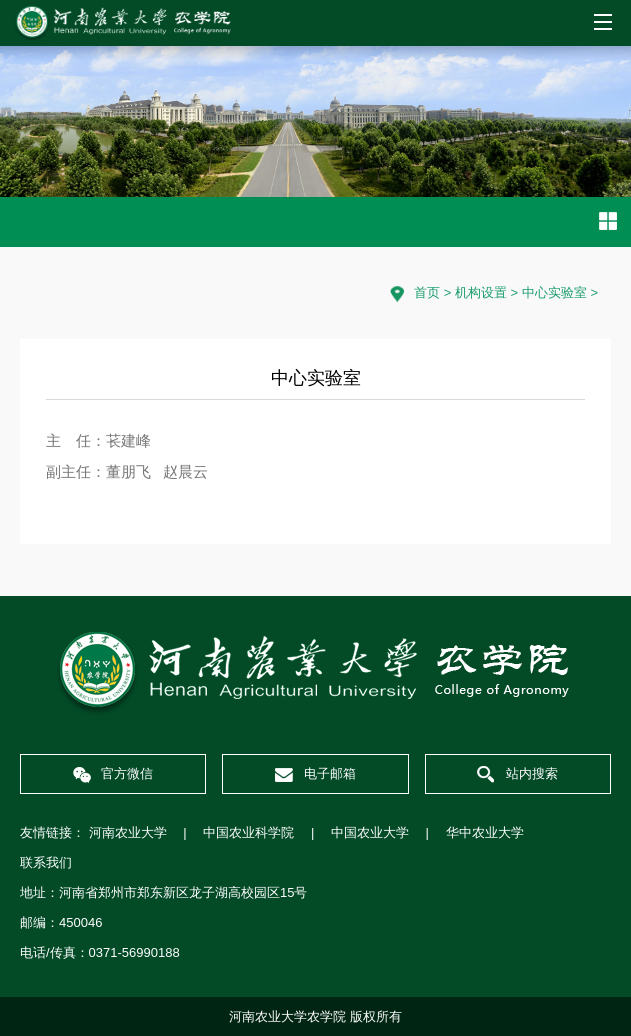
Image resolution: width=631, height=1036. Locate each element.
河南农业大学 (128, 832)
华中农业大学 (485, 832)
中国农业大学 (370, 832)
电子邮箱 (315, 774)
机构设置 (481, 292)
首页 (427, 292)
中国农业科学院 (248, 832)
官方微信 (113, 774)
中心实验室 (554, 292)
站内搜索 (517, 774)
